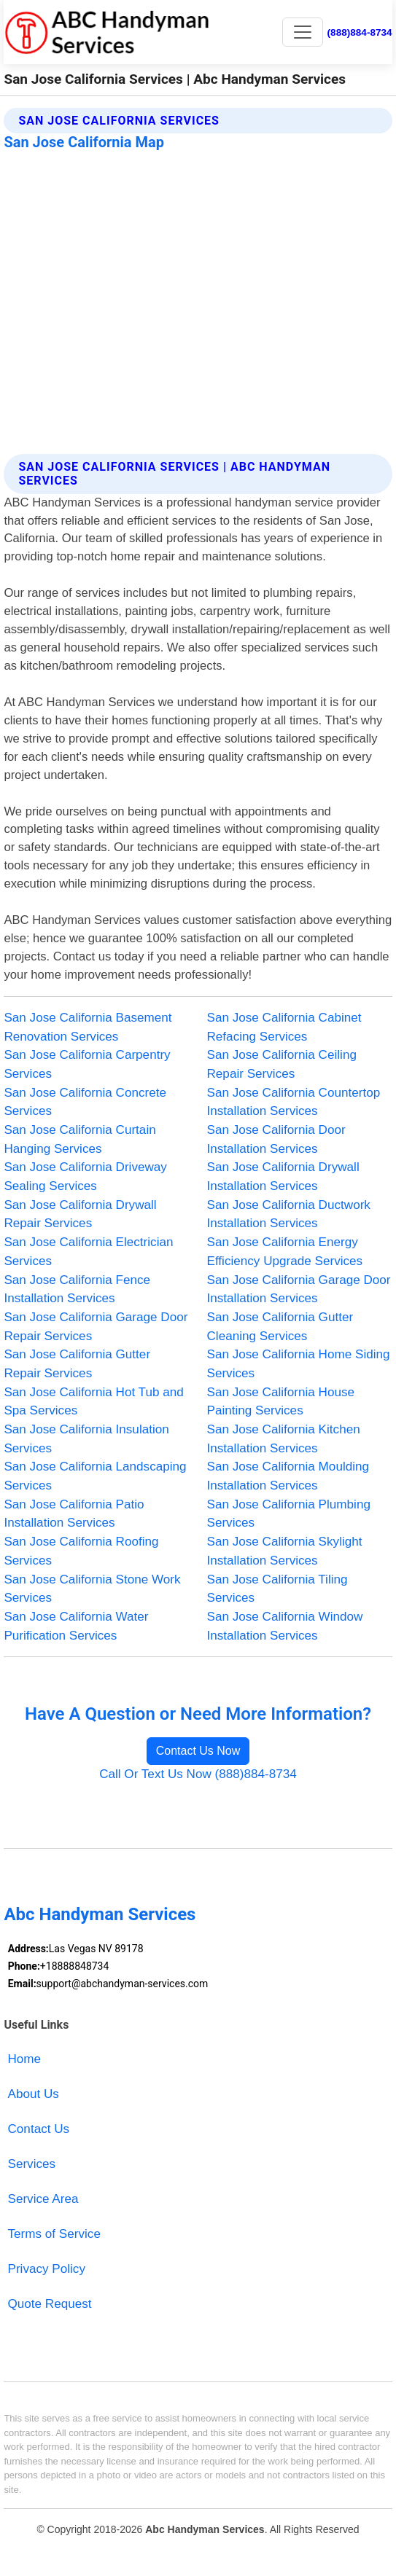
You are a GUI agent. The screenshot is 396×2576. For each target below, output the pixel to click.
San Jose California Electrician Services (88, 1251)
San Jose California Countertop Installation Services (294, 1102)
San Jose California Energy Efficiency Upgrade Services (285, 1251)
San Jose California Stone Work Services (92, 1589)
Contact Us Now (198, 1751)
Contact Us (39, 2129)
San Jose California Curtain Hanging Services (79, 1139)
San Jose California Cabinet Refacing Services (284, 1027)
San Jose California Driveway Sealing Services (85, 1176)
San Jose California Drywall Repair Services (80, 1214)
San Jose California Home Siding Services (298, 1363)
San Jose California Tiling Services (277, 1589)
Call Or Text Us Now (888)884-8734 (198, 1774)
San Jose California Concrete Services (85, 1102)
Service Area (43, 2199)
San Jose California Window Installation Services (285, 1626)
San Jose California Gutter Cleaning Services (280, 1326)
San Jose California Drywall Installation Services (283, 1176)
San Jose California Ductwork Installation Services (288, 1214)
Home (25, 2059)
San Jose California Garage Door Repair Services (95, 1326)
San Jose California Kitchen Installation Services (283, 1438)
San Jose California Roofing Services (81, 1551)
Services (32, 2164)
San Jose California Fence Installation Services (77, 1289)
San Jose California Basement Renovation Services (87, 1027)
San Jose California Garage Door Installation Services (299, 1289)
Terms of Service (54, 2234)
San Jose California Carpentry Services (87, 1064)
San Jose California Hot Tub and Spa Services (93, 1401)
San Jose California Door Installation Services (276, 1139)
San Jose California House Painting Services (281, 1401)
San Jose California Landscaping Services (95, 1476)
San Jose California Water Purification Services (76, 1626)
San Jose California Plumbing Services (288, 1514)
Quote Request (50, 2304)
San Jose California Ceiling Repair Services (282, 1064)
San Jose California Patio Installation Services (74, 1514)
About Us (33, 2094)
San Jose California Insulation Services (86, 1438)
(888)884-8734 (359, 32)
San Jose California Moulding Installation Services (288, 1476)
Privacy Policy (46, 2269)
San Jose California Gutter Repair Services (77, 1363)
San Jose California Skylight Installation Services (284, 1551)
